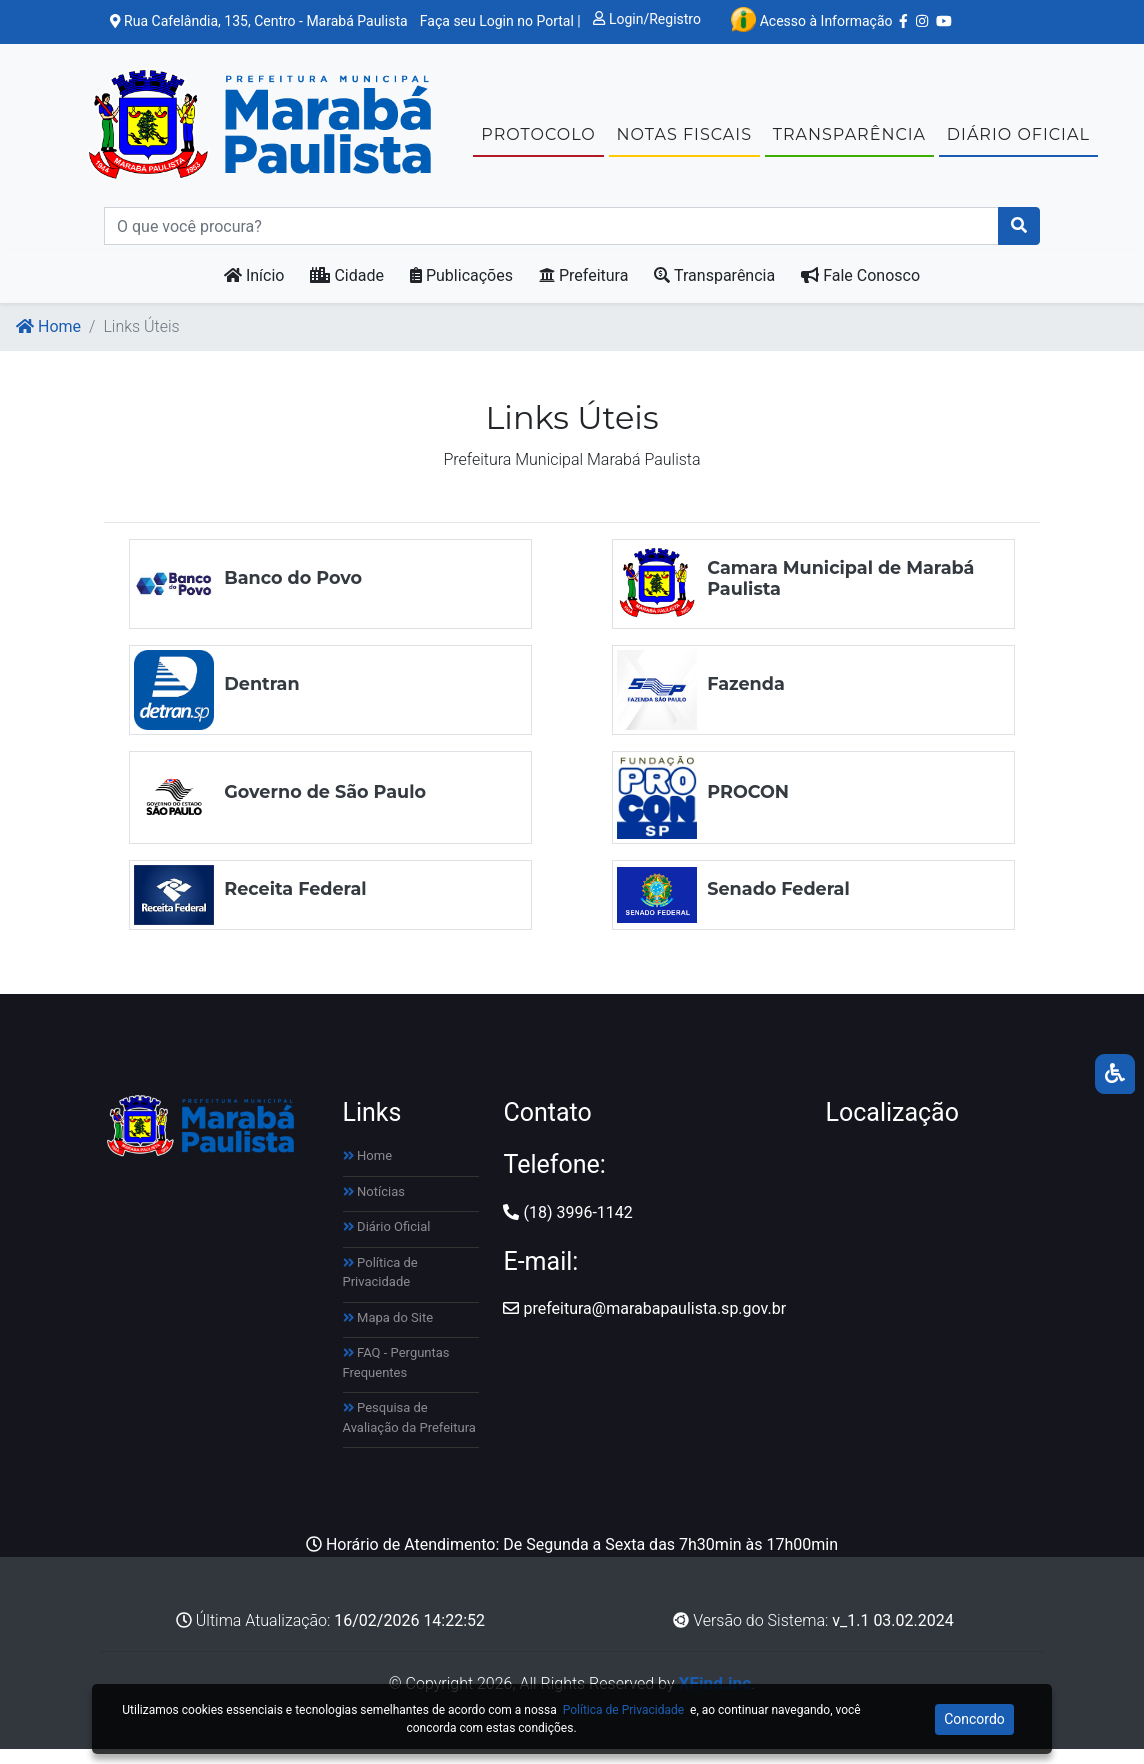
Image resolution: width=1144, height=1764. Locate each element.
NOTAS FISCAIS (684, 142)
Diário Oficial (387, 1242)
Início (254, 291)
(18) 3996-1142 (567, 1228)
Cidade (347, 291)
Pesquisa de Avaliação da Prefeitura (409, 1433)
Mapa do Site (388, 1333)
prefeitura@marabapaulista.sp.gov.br (644, 1324)
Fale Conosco (860, 291)
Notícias (374, 1207)
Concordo (974, 1719)
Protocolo (538, 142)
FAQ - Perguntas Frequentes (396, 1378)
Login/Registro (647, 19)
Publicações (461, 291)
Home (48, 342)
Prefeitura (583, 291)
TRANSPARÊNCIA (849, 142)
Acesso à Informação (811, 19)
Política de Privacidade (380, 1288)
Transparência (714, 291)
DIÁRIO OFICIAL (1018, 142)
